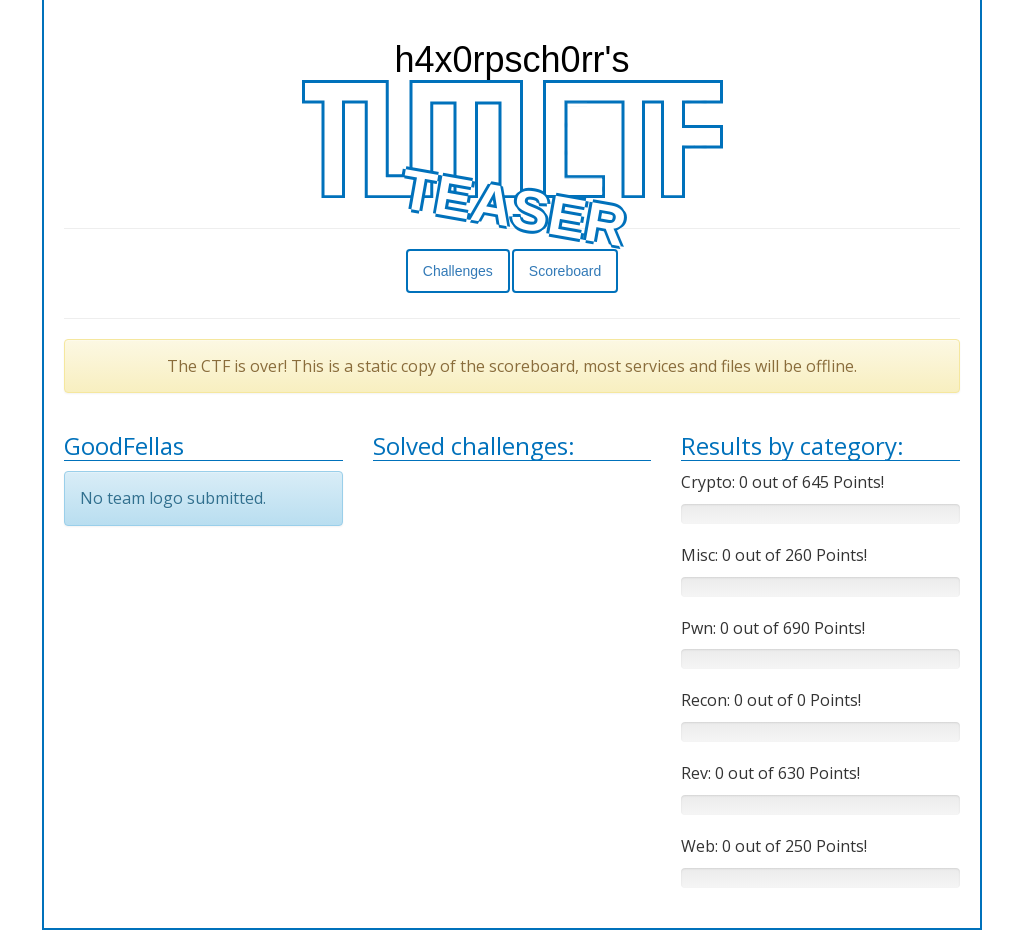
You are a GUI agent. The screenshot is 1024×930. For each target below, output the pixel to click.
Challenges (458, 271)
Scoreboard (565, 271)
